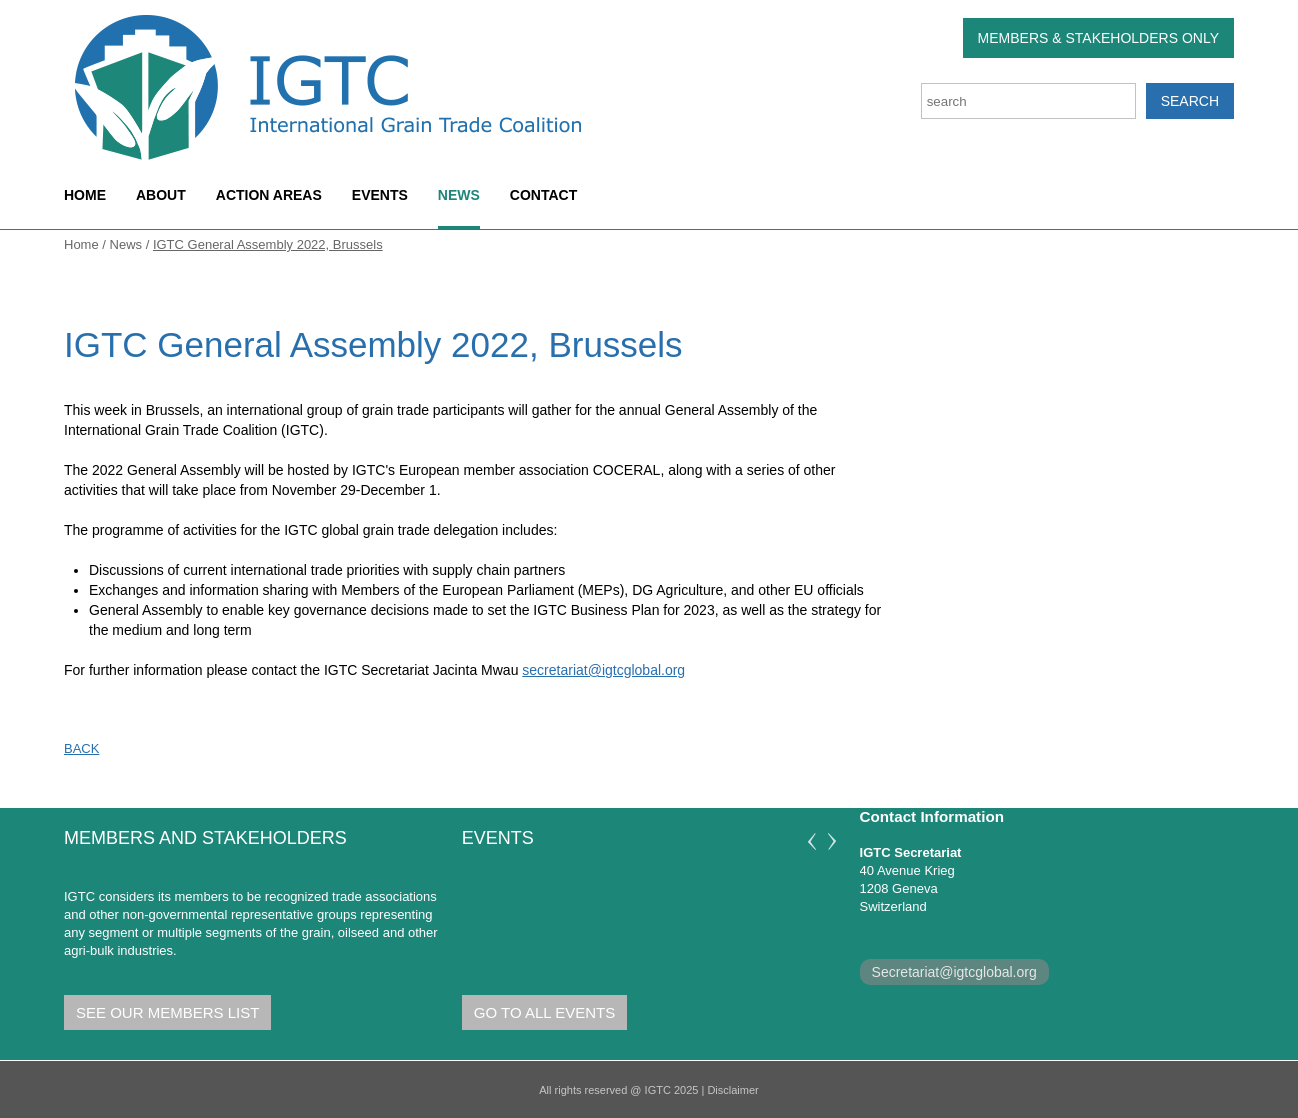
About (161, 195)
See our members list (167, 1012)
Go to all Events (544, 1012)
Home (85, 195)
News (459, 195)
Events (380, 195)
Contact (543, 195)
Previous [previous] (812, 841)
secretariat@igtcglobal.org (603, 670)
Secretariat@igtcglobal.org (954, 972)
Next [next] (832, 841)
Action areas (269, 195)
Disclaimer (732, 1090)
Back (81, 748)
